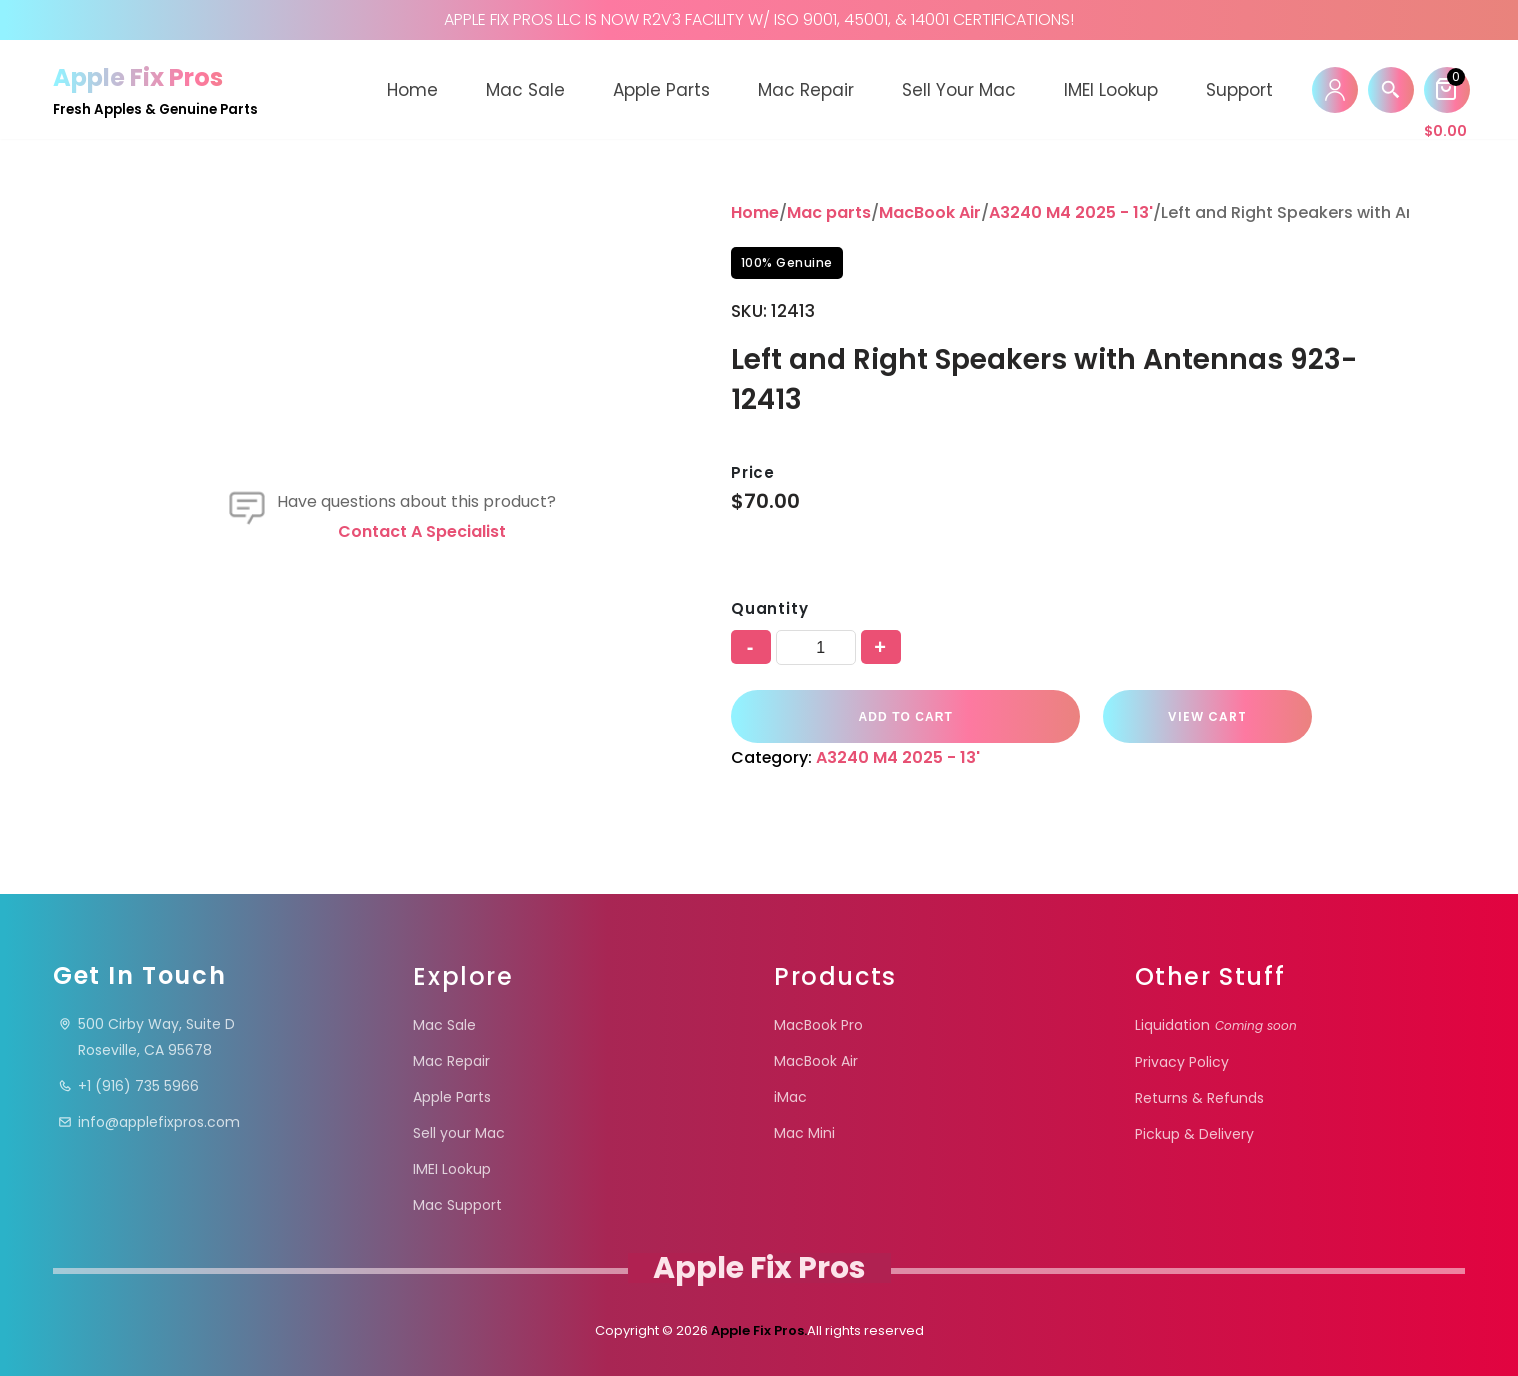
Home (412, 90)
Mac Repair (806, 90)
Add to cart (897, 717)
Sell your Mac (959, 90)
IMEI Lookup (1111, 90)
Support (1239, 90)
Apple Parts (661, 90)
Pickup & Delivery (1194, 1134)
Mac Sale (525, 90)
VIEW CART (1179, 716)
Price (753, 472)
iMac (790, 1097)
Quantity (770, 608)
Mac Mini (804, 1133)
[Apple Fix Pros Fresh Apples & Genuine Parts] (155, 89)
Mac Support (457, 1205)
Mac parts (829, 212)
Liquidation (1216, 1025)
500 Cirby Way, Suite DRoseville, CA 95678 (146, 1037)
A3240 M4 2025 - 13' (1071, 212)
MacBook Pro (818, 1025)
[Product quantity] (816, 647)
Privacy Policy (1182, 1062)
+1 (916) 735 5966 (128, 1086)
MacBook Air (930, 212)
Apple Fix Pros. (757, 1330)
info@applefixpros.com (149, 1122)
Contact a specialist (422, 531)
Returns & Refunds (1199, 1098)
